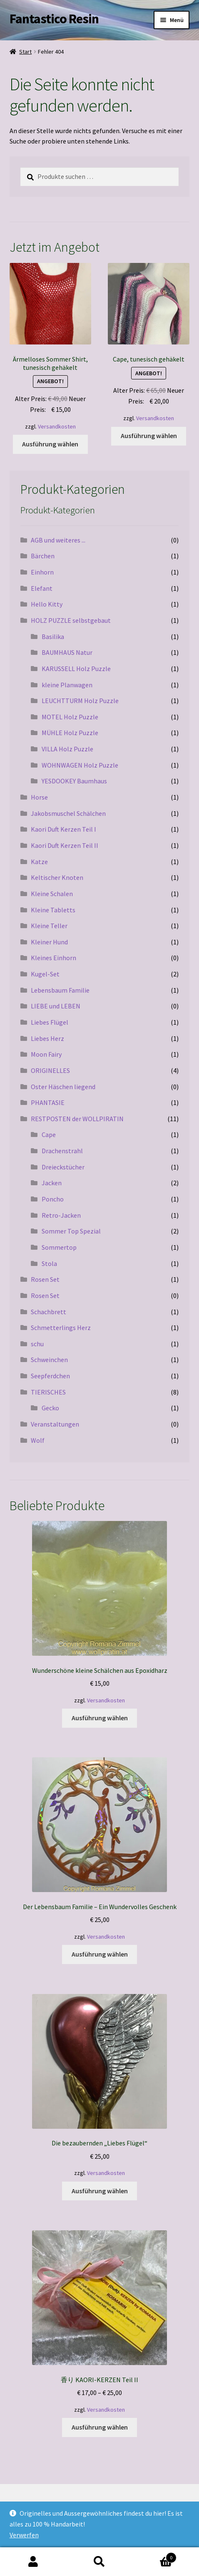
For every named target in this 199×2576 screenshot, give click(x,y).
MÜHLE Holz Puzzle (70, 732)
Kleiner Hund (49, 942)
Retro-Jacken (61, 1215)
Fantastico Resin (54, 18)
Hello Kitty (46, 604)
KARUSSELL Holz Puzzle (76, 668)
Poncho (53, 1199)
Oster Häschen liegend (63, 1086)
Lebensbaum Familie (60, 990)
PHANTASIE (48, 1102)
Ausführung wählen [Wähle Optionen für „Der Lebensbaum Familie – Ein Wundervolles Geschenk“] (100, 1954)
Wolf (38, 1440)
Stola (49, 1263)
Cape (49, 1134)
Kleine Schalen (52, 893)
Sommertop (59, 1247)
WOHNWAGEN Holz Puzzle (80, 765)
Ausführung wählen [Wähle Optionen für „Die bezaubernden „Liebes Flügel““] (100, 2191)
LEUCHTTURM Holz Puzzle (80, 700)
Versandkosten (57, 426)
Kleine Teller (49, 925)
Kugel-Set (45, 974)
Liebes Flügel (49, 1022)
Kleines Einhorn (53, 958)
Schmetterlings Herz (61, 1327)
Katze (39, 861)
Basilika (53, 636)
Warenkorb (155, 2556)
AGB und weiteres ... (58, 540)
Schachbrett (48, 1312)
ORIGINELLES (50, 1070)
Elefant (41, 588)
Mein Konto (33, 2562)
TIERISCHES (48, 1392)
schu (37, 1344)
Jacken (52, 1183)
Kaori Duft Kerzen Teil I (63, 829)
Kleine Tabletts (53, 910)
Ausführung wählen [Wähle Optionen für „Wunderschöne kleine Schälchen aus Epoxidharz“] (100, 1718)
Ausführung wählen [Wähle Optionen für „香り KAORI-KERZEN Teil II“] (100, 2427)
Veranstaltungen (55, 1424)
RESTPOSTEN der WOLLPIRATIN (77, 1119)
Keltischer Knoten (57, 877)
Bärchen (43, 556)
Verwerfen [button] (24, 2535)
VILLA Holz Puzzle (67, 749)
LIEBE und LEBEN (55, 1006)
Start (25, 51)
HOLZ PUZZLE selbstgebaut (71, 620)
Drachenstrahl (62, 1151)
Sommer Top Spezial (71, 1231)
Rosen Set (45, 1279)
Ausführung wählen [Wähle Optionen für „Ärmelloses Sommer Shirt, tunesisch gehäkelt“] (50, 444)
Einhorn (42, 572)
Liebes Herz (47, 1038)
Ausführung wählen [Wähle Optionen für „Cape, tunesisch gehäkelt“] (149, 435)
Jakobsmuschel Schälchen (68, 813)
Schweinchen (49, 1359)
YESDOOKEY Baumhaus (74, 781)
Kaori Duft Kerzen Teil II (64, 845)
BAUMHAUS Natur (67, 652)
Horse (39, 797)
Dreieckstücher (63, 1167)
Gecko (50, 1408)
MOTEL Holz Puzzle (70, 717)
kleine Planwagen (67, 685)
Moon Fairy (46, 1054)
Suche (99, 2562)
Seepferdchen (50, 1376)
